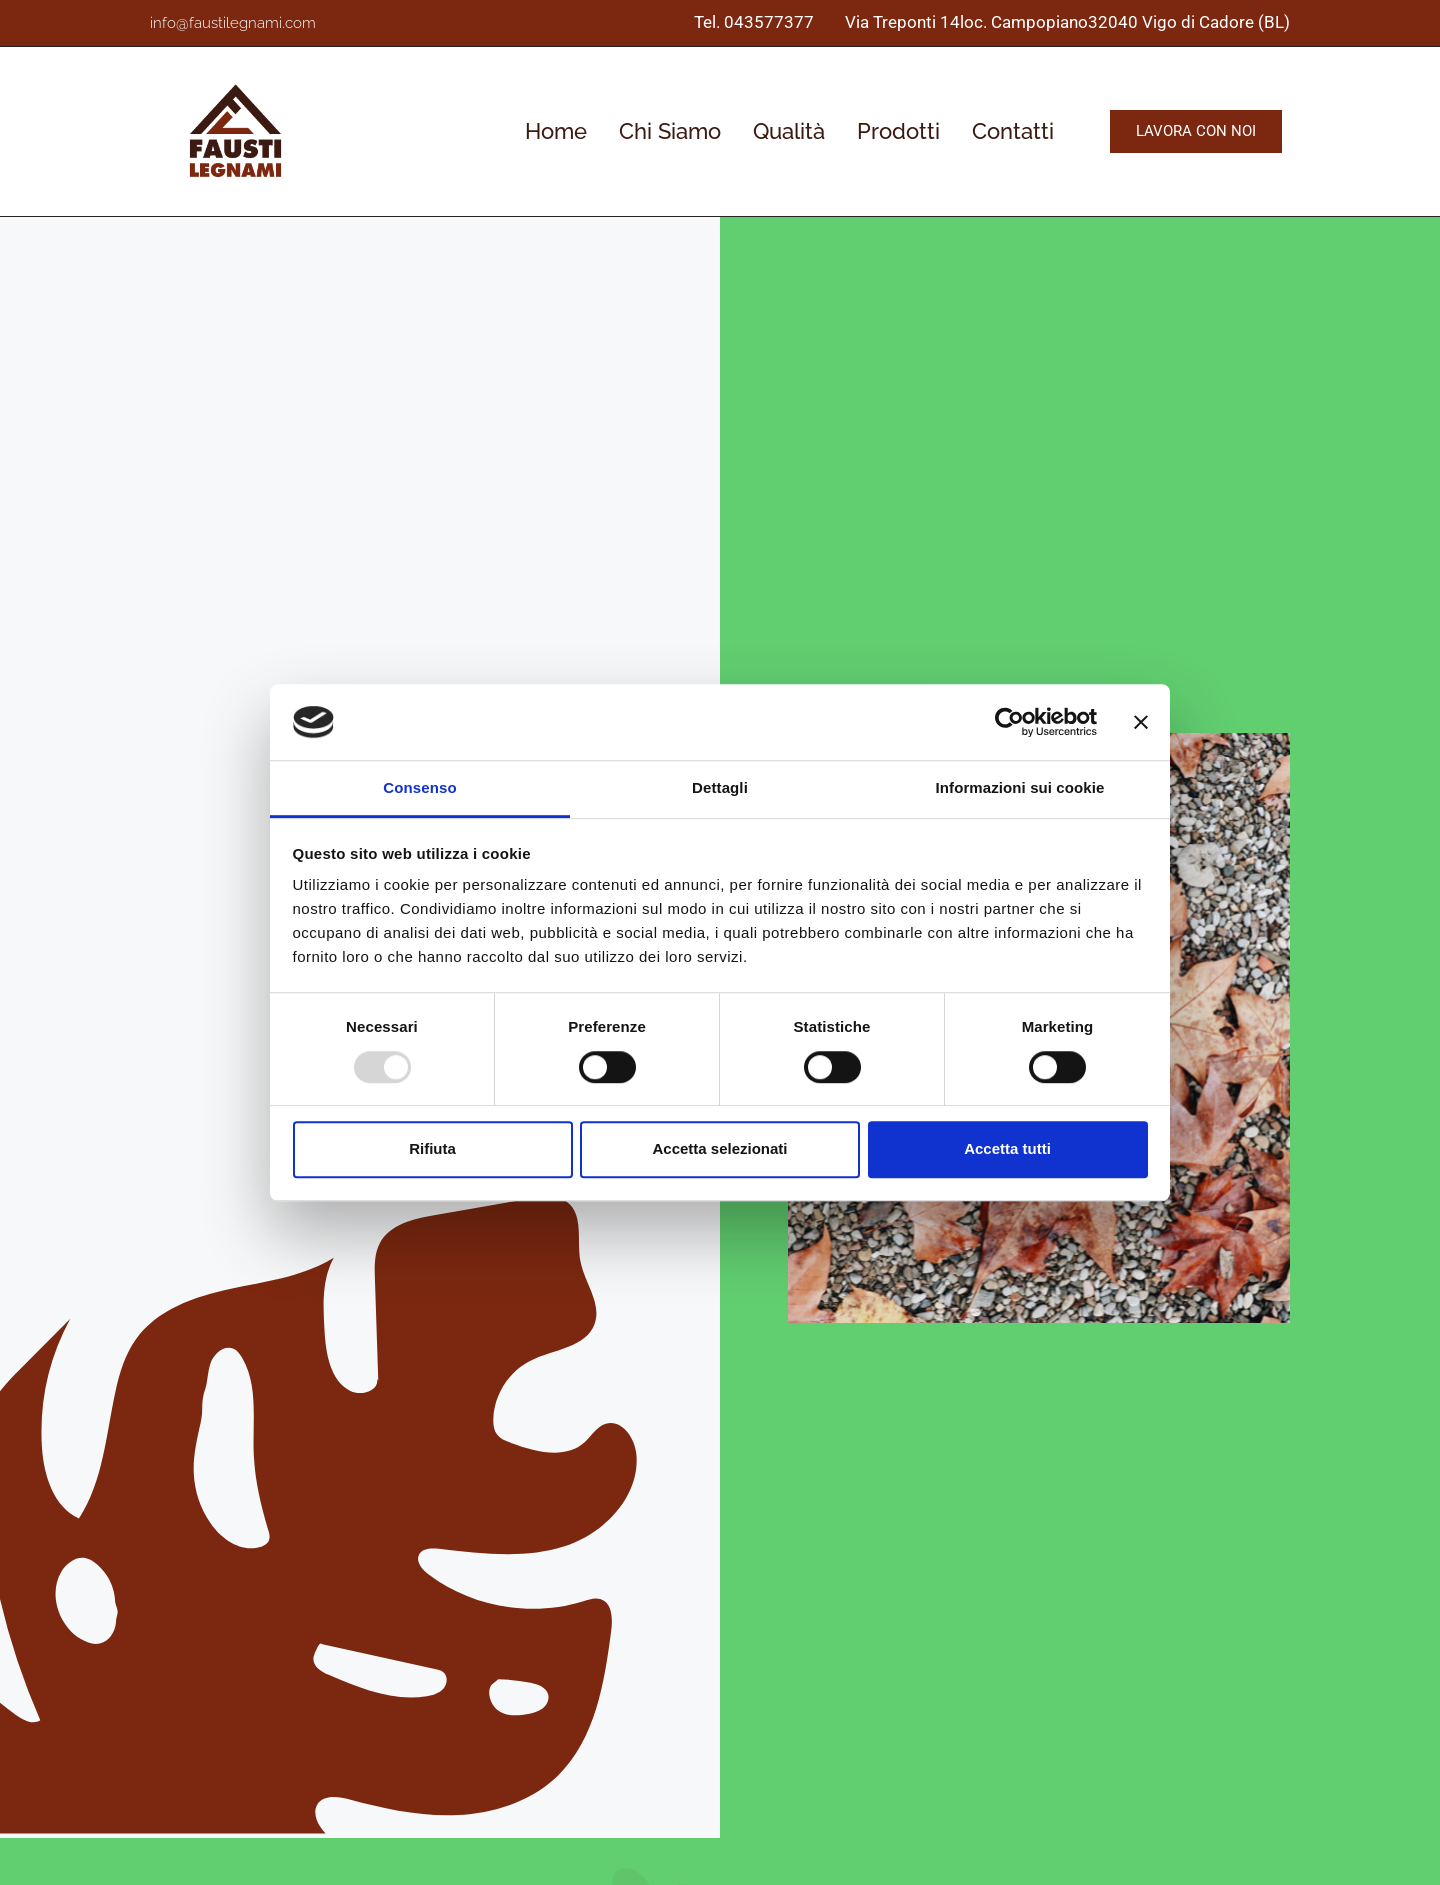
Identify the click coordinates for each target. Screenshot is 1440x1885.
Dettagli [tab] (720, 788)
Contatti (1013, 131)
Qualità (789, 131)
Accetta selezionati (719, 1148)
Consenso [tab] (419, 788)
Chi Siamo (670, 131)
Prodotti (898, 131)
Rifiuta (432, 1148)
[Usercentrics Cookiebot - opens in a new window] (1009, 722)
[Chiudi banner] (1141, 722)
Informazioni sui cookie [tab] (1020, 788)
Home (556, 131)
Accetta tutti (1007, 1148)
